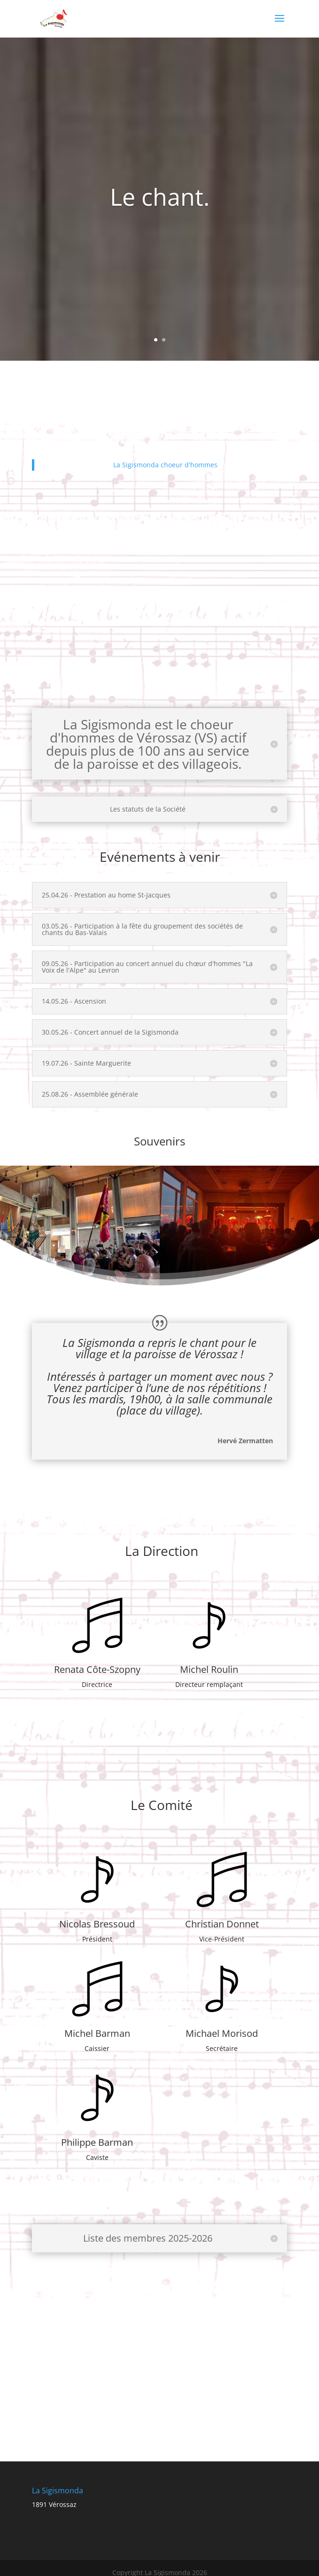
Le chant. (160, 197)
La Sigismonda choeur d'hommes (165, 464)
